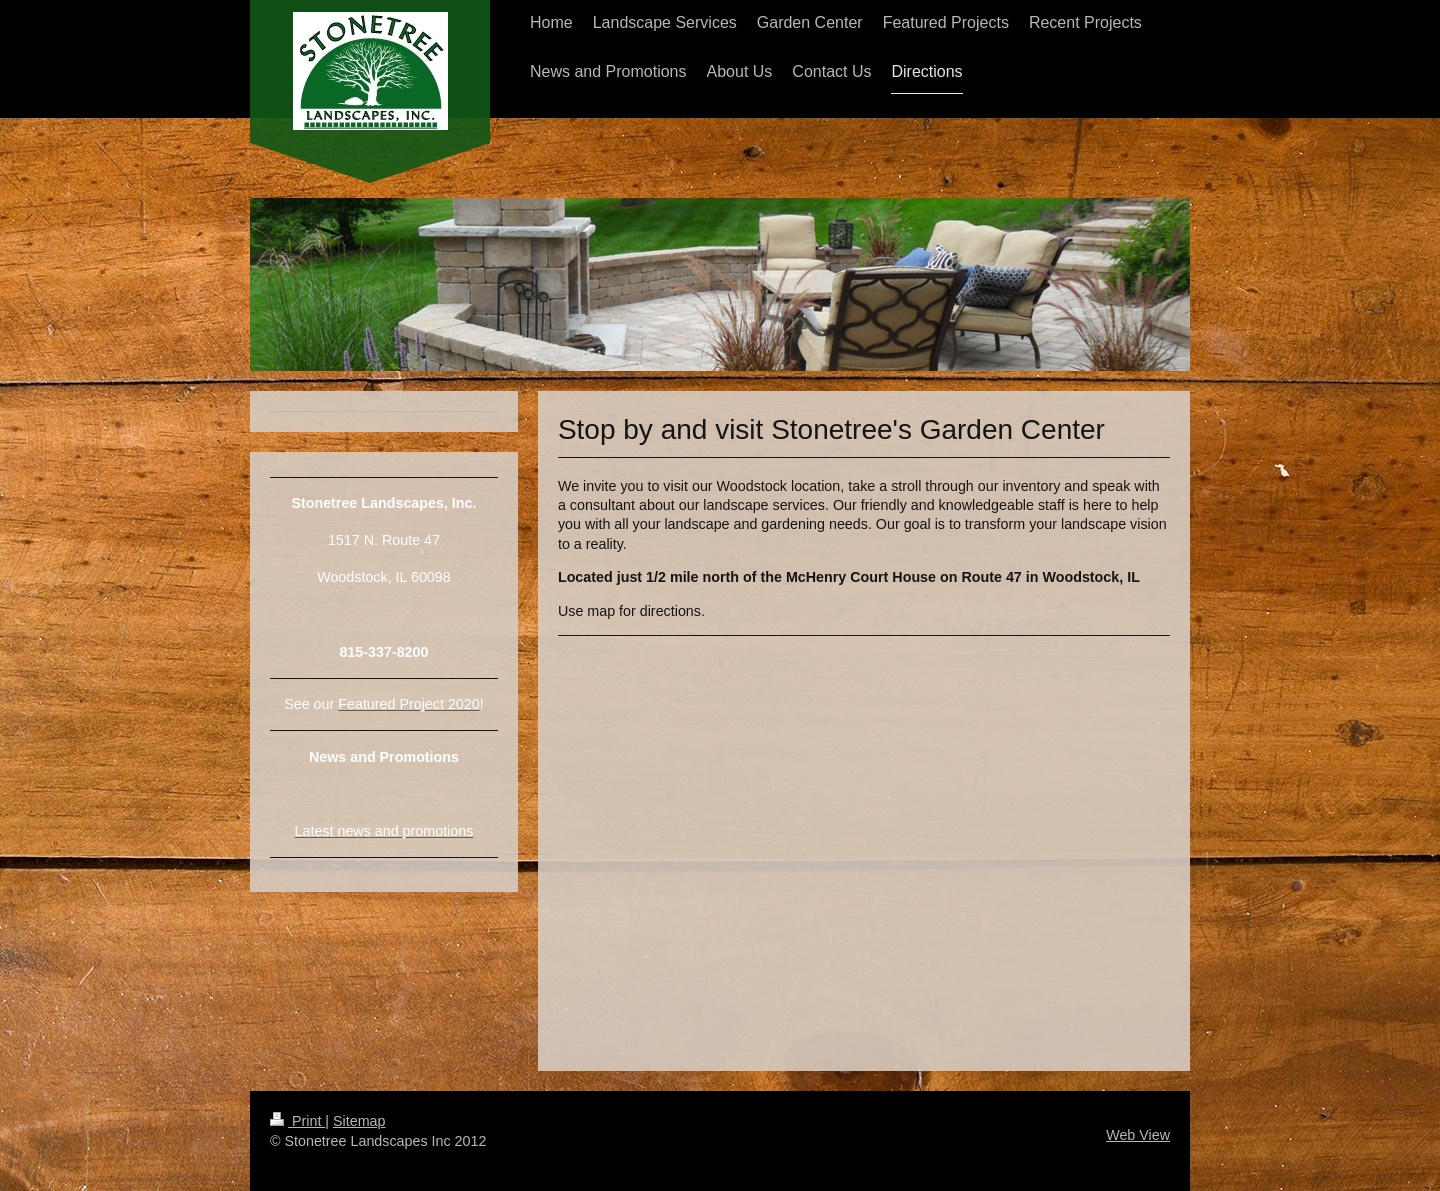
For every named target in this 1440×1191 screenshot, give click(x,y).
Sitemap (359, 1121)
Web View (1138, 1135)
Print (297, 1121)
